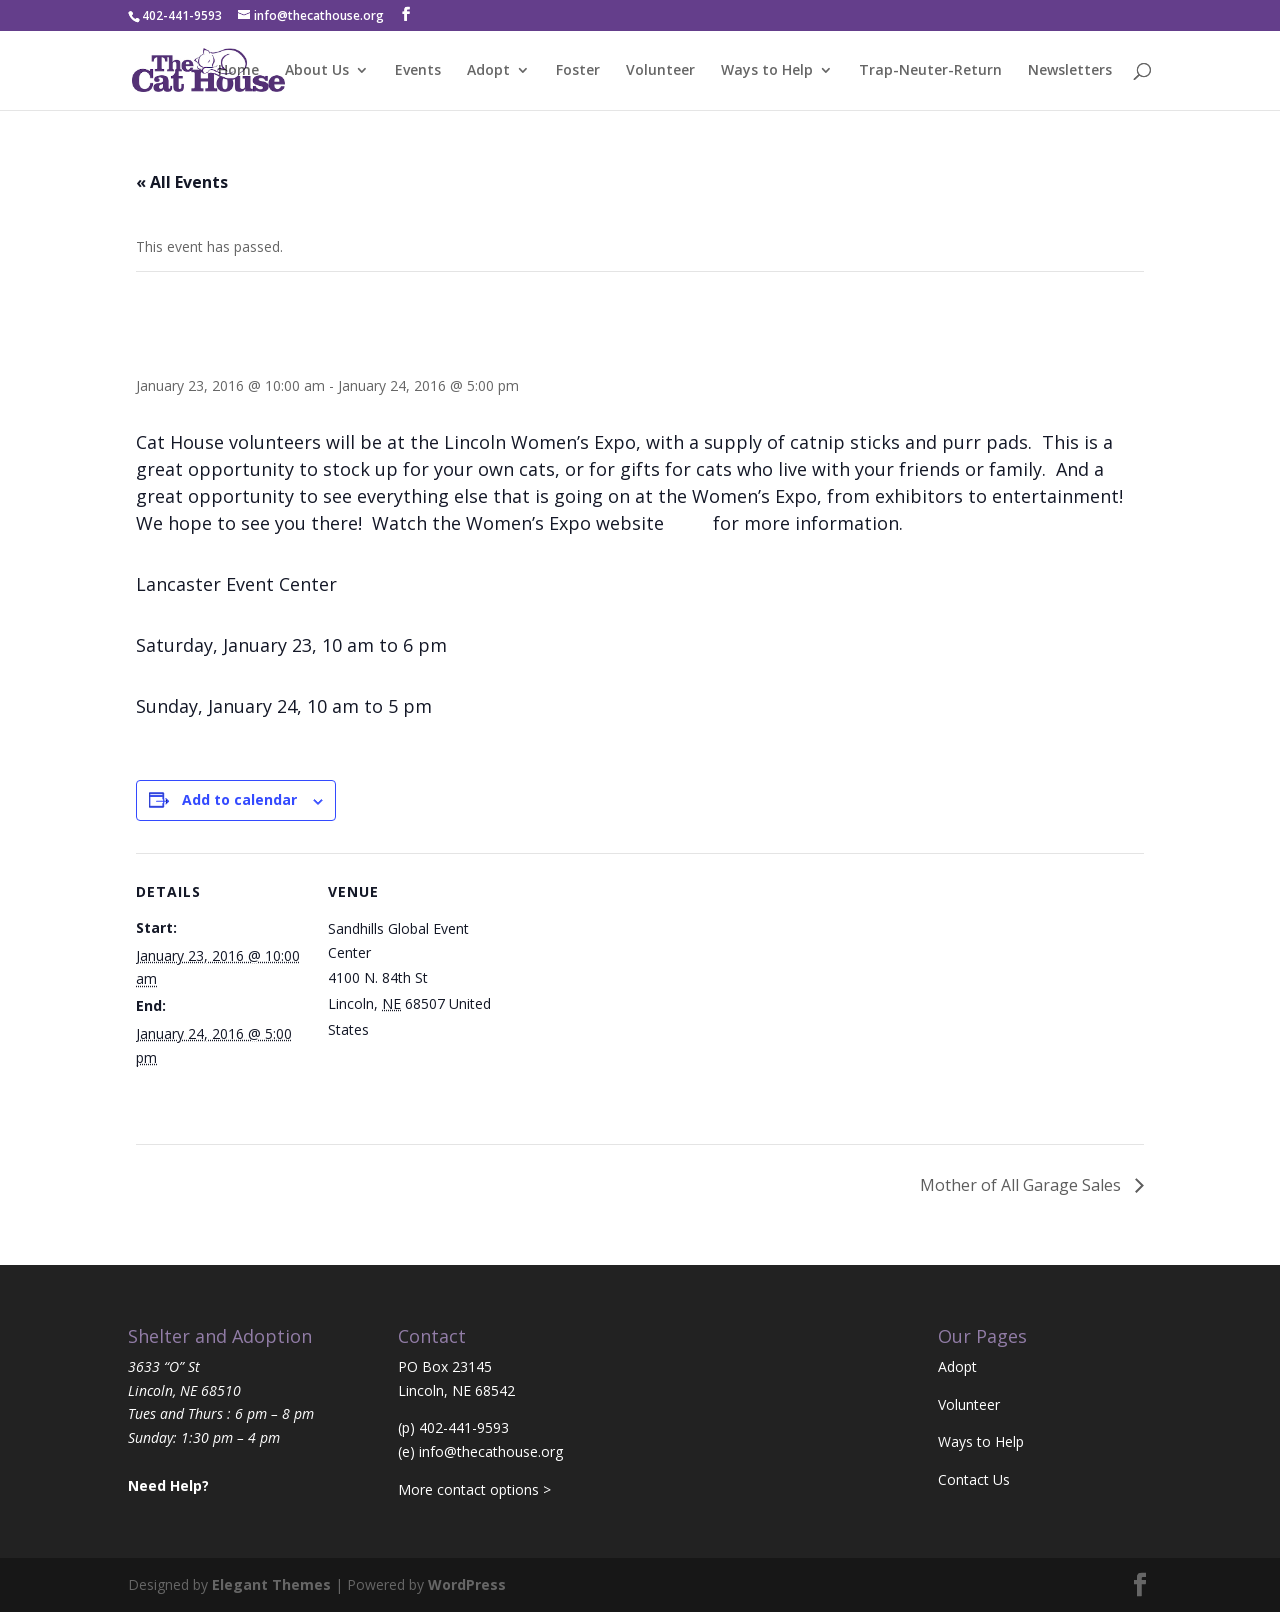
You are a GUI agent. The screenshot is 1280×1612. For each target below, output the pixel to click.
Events (418, 71)
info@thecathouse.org (491, 1451)
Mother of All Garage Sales (1022, 1185)
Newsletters (1070, 71)
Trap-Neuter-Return (930, 71)
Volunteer (660, 71)
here (688, 523)
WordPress (467, 1584)
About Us (317, 71)
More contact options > (474, 1489)
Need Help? (168, 1485)
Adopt (488, 71)
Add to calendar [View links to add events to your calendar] (239, 799)
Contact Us (974, 1479)
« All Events (182, 182)
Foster (578, 71)
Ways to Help (767, 71)
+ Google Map (419, 1029)
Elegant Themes (271, 1584)
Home (238, 71)
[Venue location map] (625, 991)
